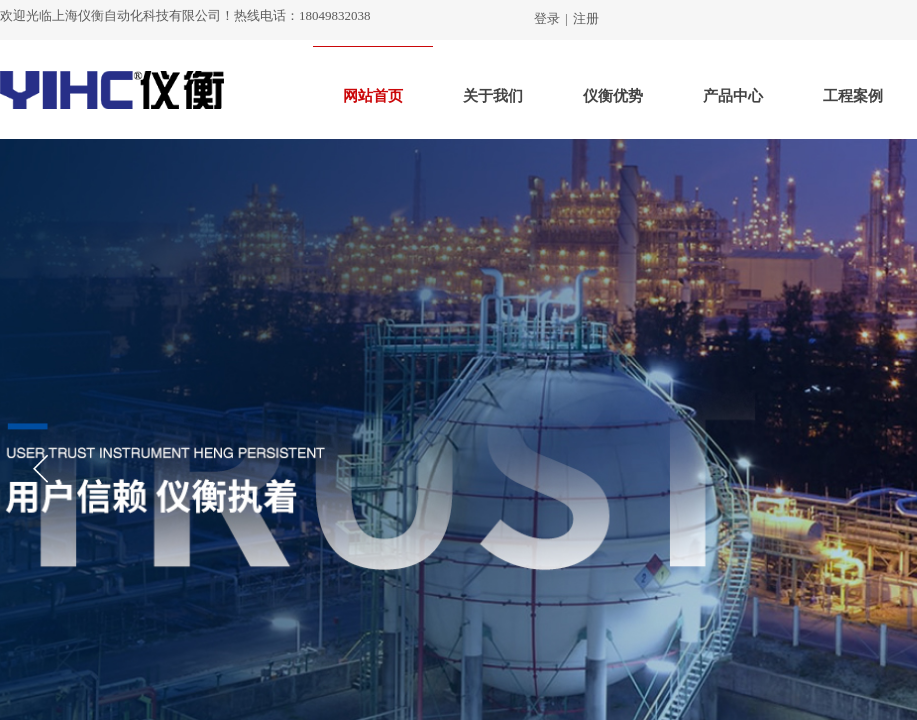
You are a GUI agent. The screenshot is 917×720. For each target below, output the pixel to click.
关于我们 (493, 96)
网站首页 (373, 96)
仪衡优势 (613, 96)
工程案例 (853, 96)
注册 (586, 18)
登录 (547, 18)
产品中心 (733, 96)
